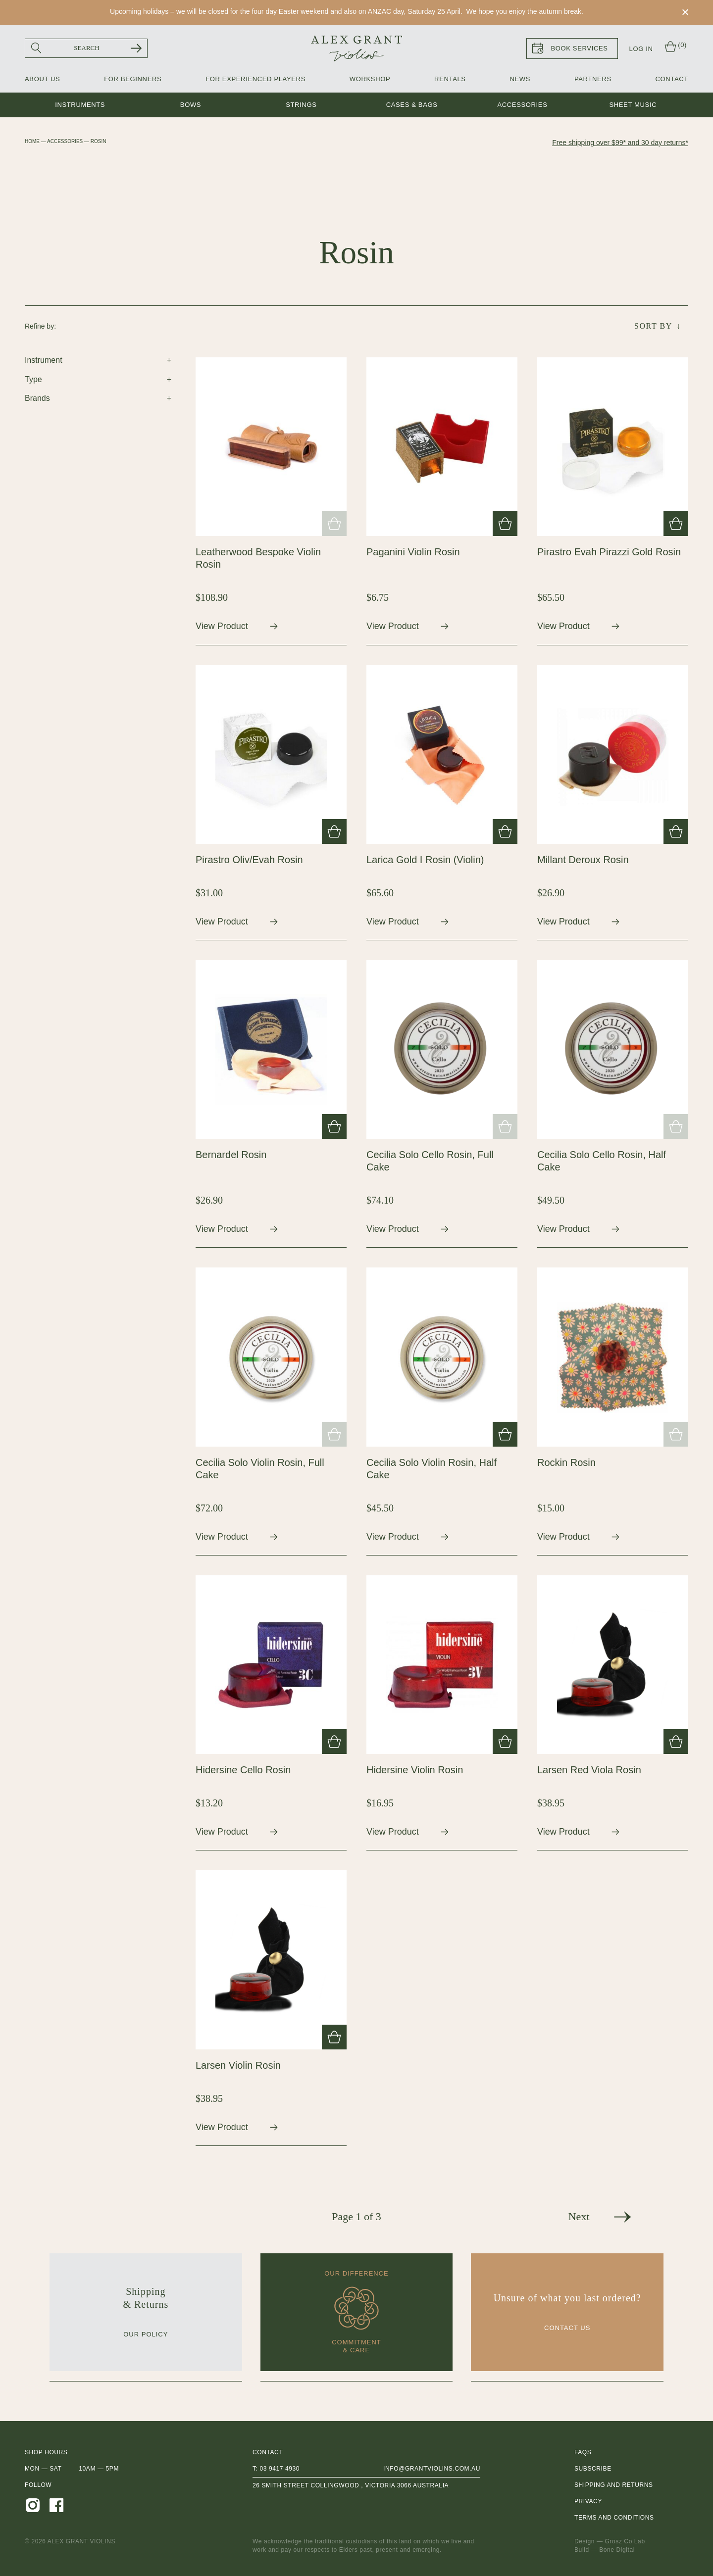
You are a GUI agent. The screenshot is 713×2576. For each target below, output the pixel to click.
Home (32, 141)
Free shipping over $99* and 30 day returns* (620, 142)
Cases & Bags (412, 104)
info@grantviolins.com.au (431, 2468)
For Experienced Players (255, 79)
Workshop (370, 79)
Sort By (653, 326)
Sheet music (633, 104)
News (519, 79)
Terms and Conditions (614, 2517)
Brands (37, 398)
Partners (592, 79)
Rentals (450, 79)
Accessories (522, 104)
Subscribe (592, 2468)
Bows (190, 104)
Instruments (80, 104)
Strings (301, 104)
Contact (672, 79)
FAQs (582, 2452)
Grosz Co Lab (625, 2541)
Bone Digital (617, 2549)
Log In (641, 48)
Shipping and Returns (613, 2484)
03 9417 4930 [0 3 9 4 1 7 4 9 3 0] (279, 2468)
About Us (42, 79)
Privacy (588, 2501)
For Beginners (132, 79)
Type (33, 379)
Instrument (43, 360)
